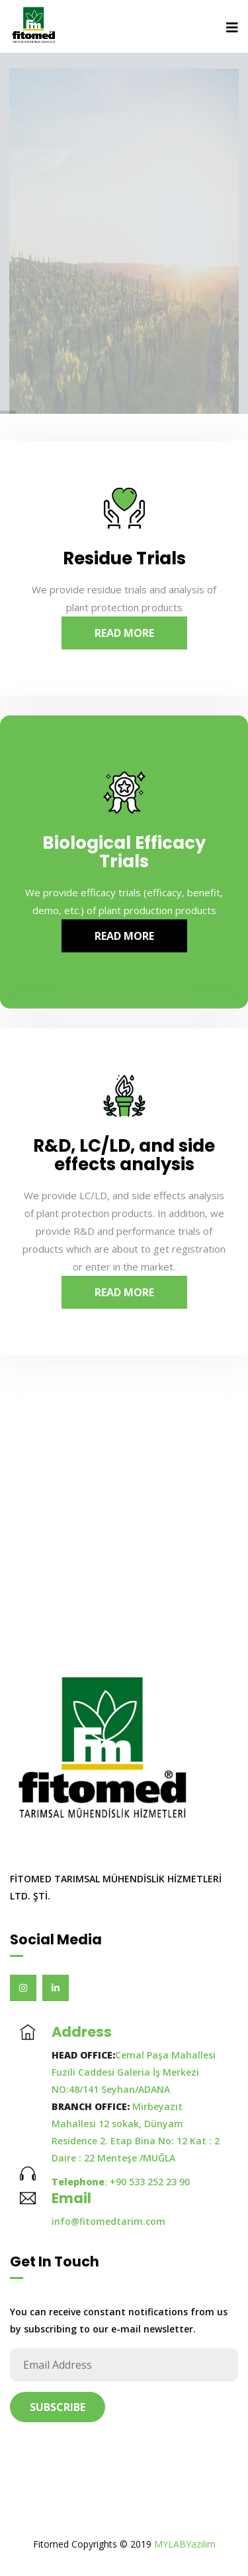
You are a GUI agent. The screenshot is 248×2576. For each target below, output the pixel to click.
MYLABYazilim (185, 2544)
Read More (124, 633)
